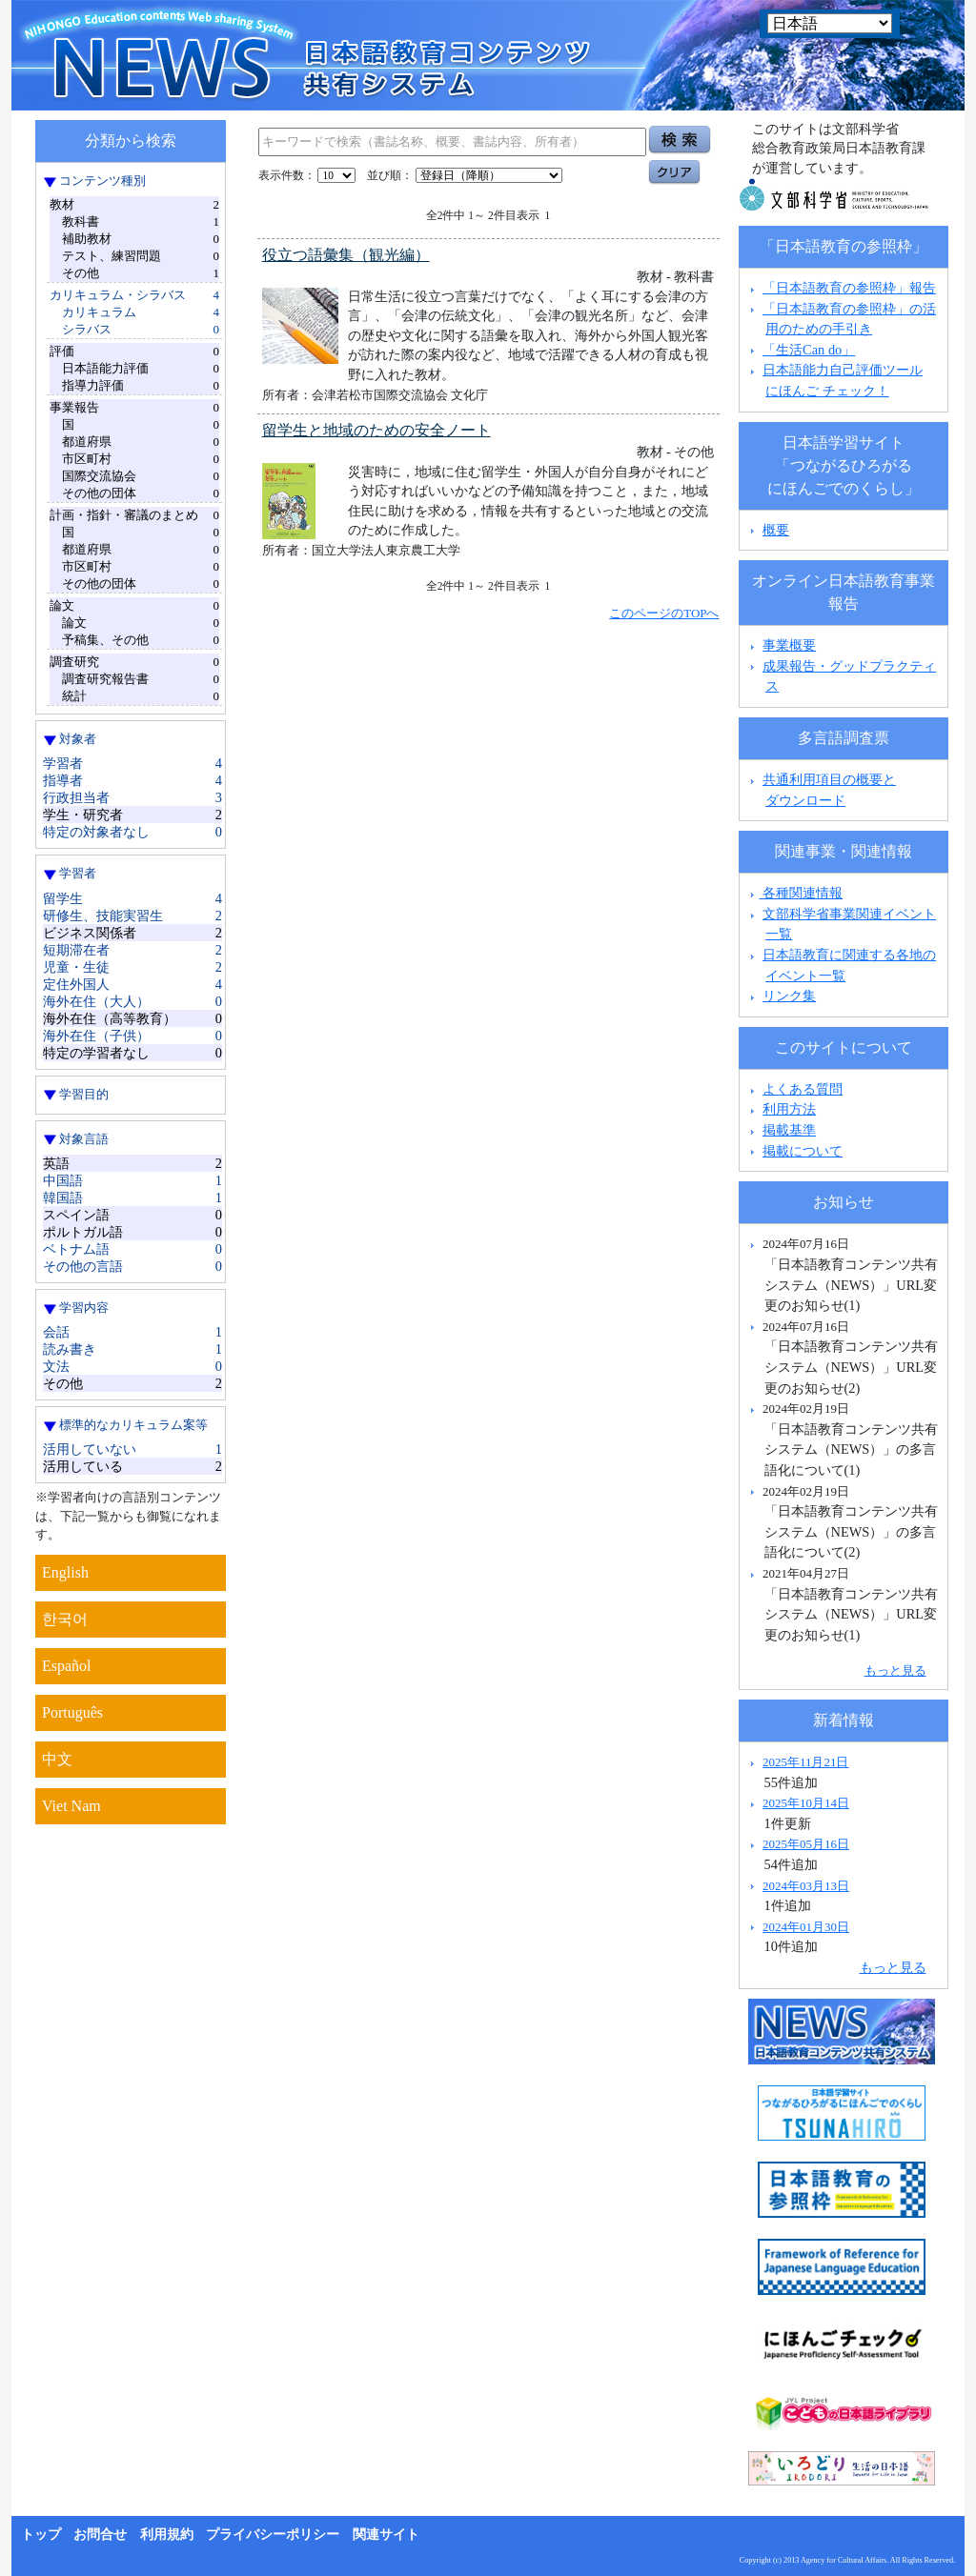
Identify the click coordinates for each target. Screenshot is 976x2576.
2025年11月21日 (805, 1762)
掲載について (802, 1150)
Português (72, 1712)
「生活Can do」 (808, 349)
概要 (775, 529)
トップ (41, 2534)
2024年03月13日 (805, 1886)
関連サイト (386, 2534)
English (65, 1572)
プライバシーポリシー (272, 2534)
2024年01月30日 (805, 1927)
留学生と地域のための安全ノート (376, 430)
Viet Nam (71, 1806)
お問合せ (100, 2534)
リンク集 (789, 995)
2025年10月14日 (805, 1803)
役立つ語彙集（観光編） (346, 255)
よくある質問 (802, 1089)
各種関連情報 (794, 892)
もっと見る (895, 1670)
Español (67, 1666)
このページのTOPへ (664, 613)
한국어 (65, 1619)
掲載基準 (789, 1129)
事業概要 (789, 645)
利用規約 (166, 2534)
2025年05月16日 (805, 1844)
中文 (57, 1759)
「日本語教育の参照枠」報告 (849, 287)
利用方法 (789, 1109)
